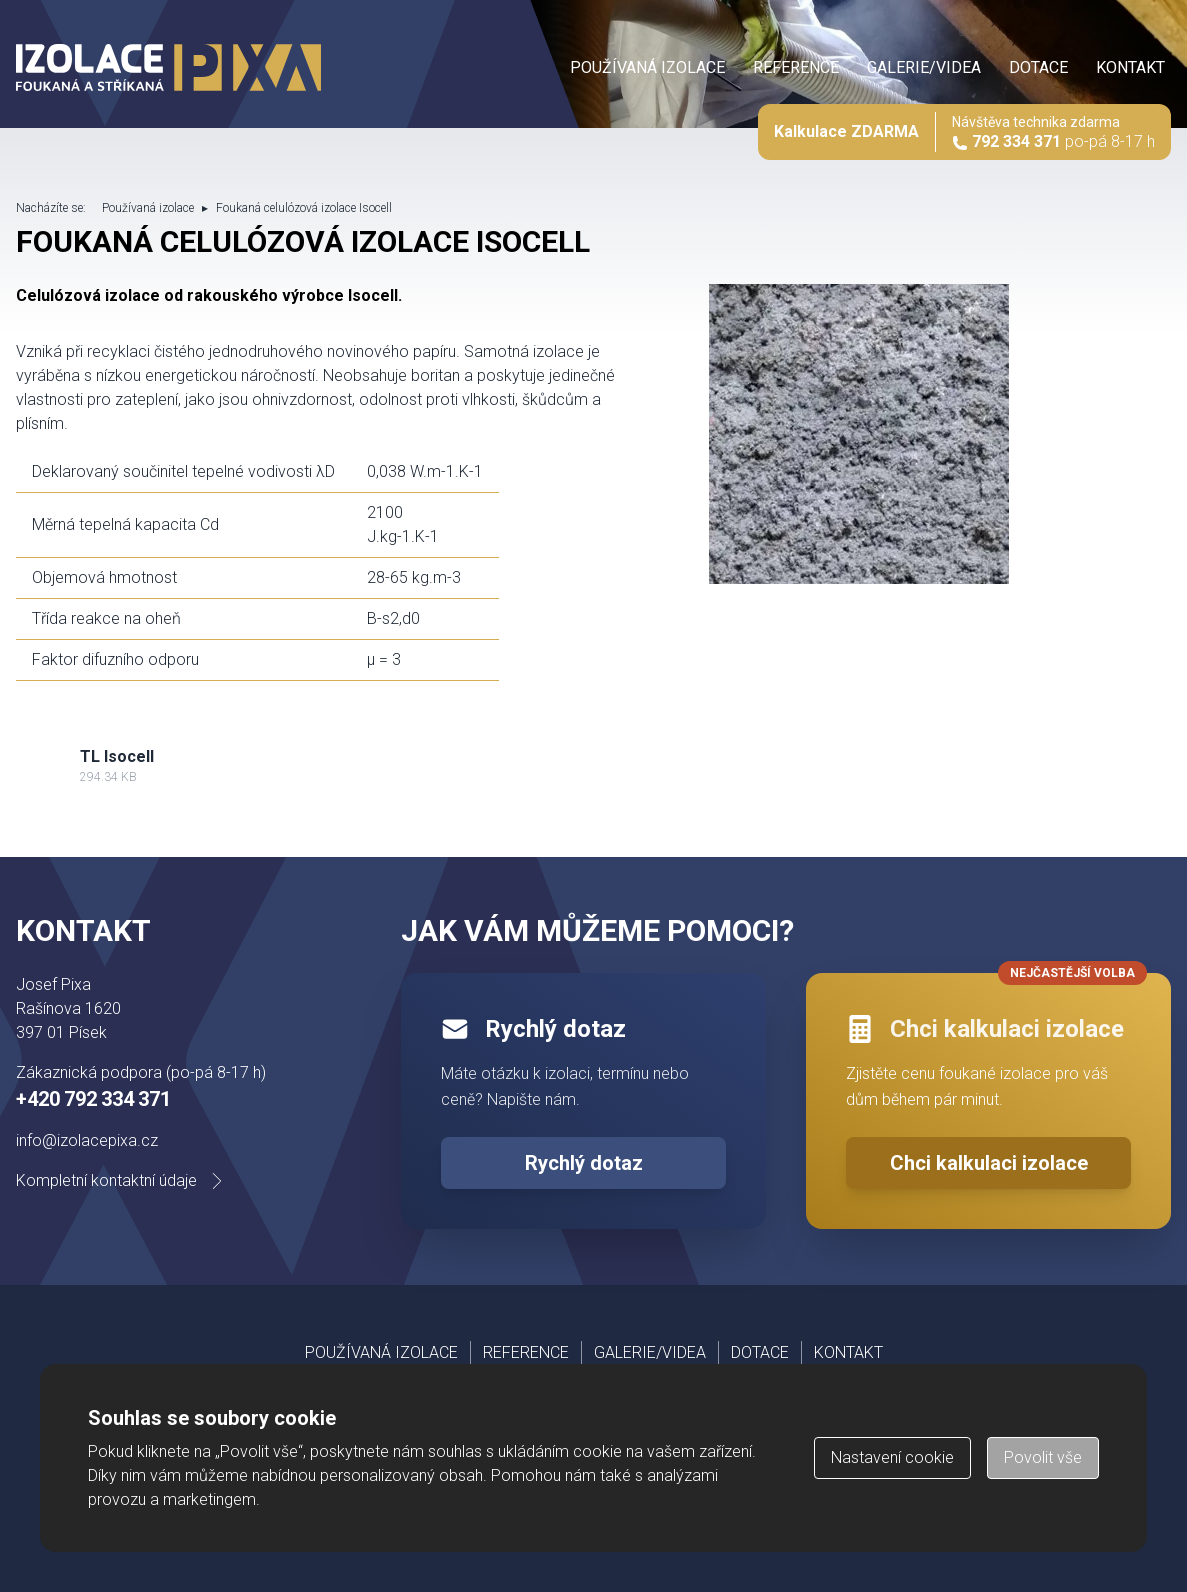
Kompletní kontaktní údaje (122, 1181)
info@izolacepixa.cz (87, 1140)
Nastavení (892, 1457)
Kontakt (1130, 67)
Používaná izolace (647, 67)
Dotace (1038, 67)
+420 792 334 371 (93, 1099)
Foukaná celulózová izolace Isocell (304, 208)
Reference (796, 67)
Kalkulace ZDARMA (846, 131)
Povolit (1043, 1457)
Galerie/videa (924, 67)
